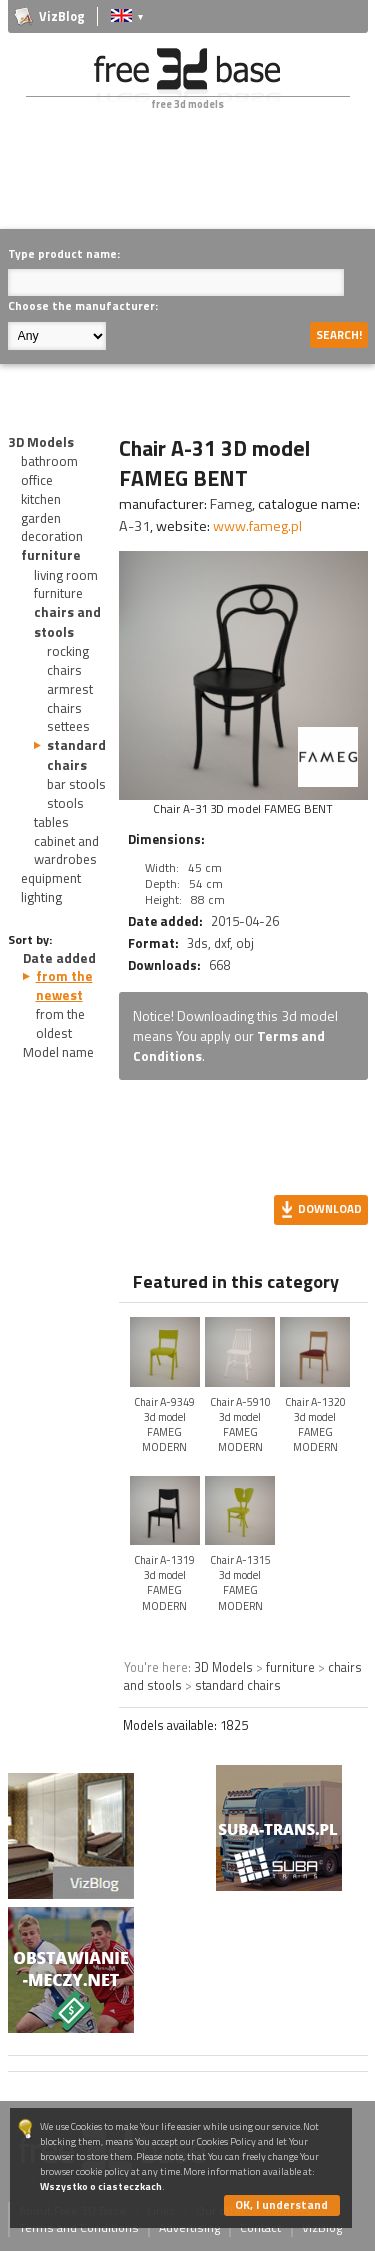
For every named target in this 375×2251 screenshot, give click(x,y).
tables (51, 822)
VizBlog (62, 16)
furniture (51, 555)
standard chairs (76, 754)
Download (330, 1208)
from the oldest (60, 1023)
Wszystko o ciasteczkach (101, 2186)
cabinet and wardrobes (66, 850)
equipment (51, 878)
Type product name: (64, 253)
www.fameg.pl (257, 526)
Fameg (231, 504)
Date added (59, 958)
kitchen (41, 499)
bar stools (76, 784)
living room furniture (66, 584)
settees (68, 726)
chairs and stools (67, 621)
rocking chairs (68, 660)
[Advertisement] (191, 184)
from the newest (64, 985)
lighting (41, 897)
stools (65, 803)
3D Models (41, 442)
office (37, 480)
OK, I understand (281, 2204)
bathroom (49, 461)
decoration (52, 536)
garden (41, 518)
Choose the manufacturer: (83, 305)
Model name (58, 1052)
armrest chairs (70, 698)
